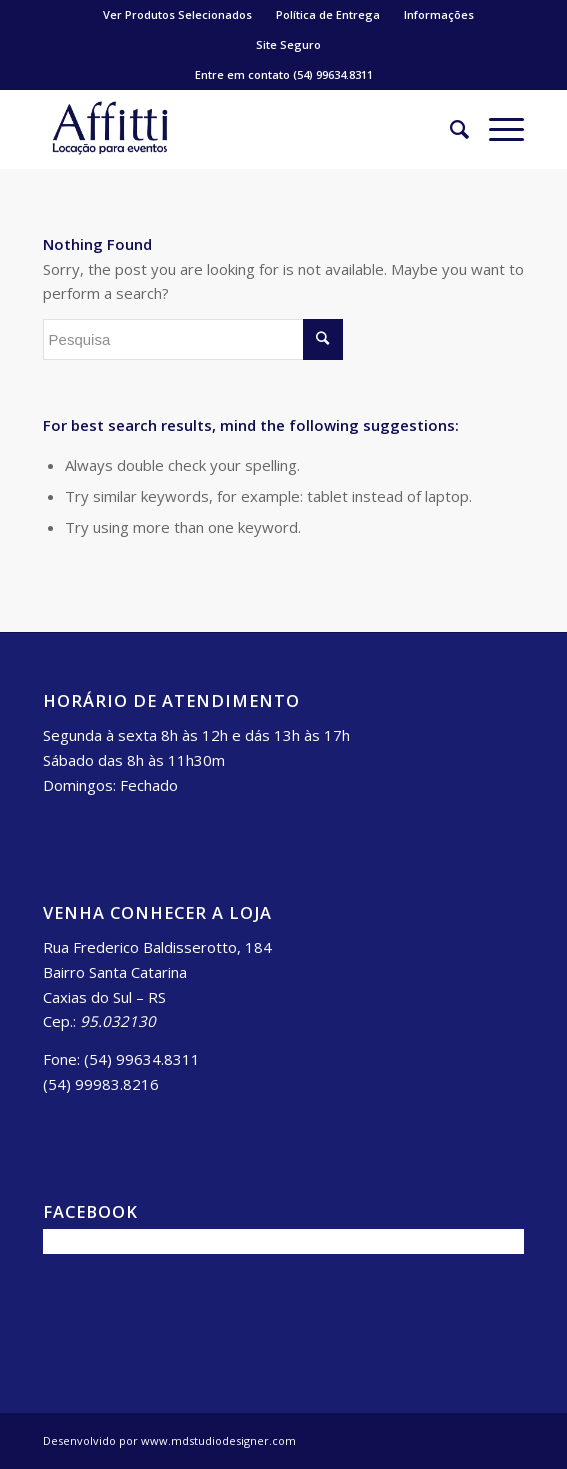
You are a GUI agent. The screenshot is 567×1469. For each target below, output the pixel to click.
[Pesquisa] (449, 129)
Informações (439, 14)
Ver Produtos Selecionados (177, 14)
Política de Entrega (328, 14)
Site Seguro (288, 44)
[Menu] (496, 129)
